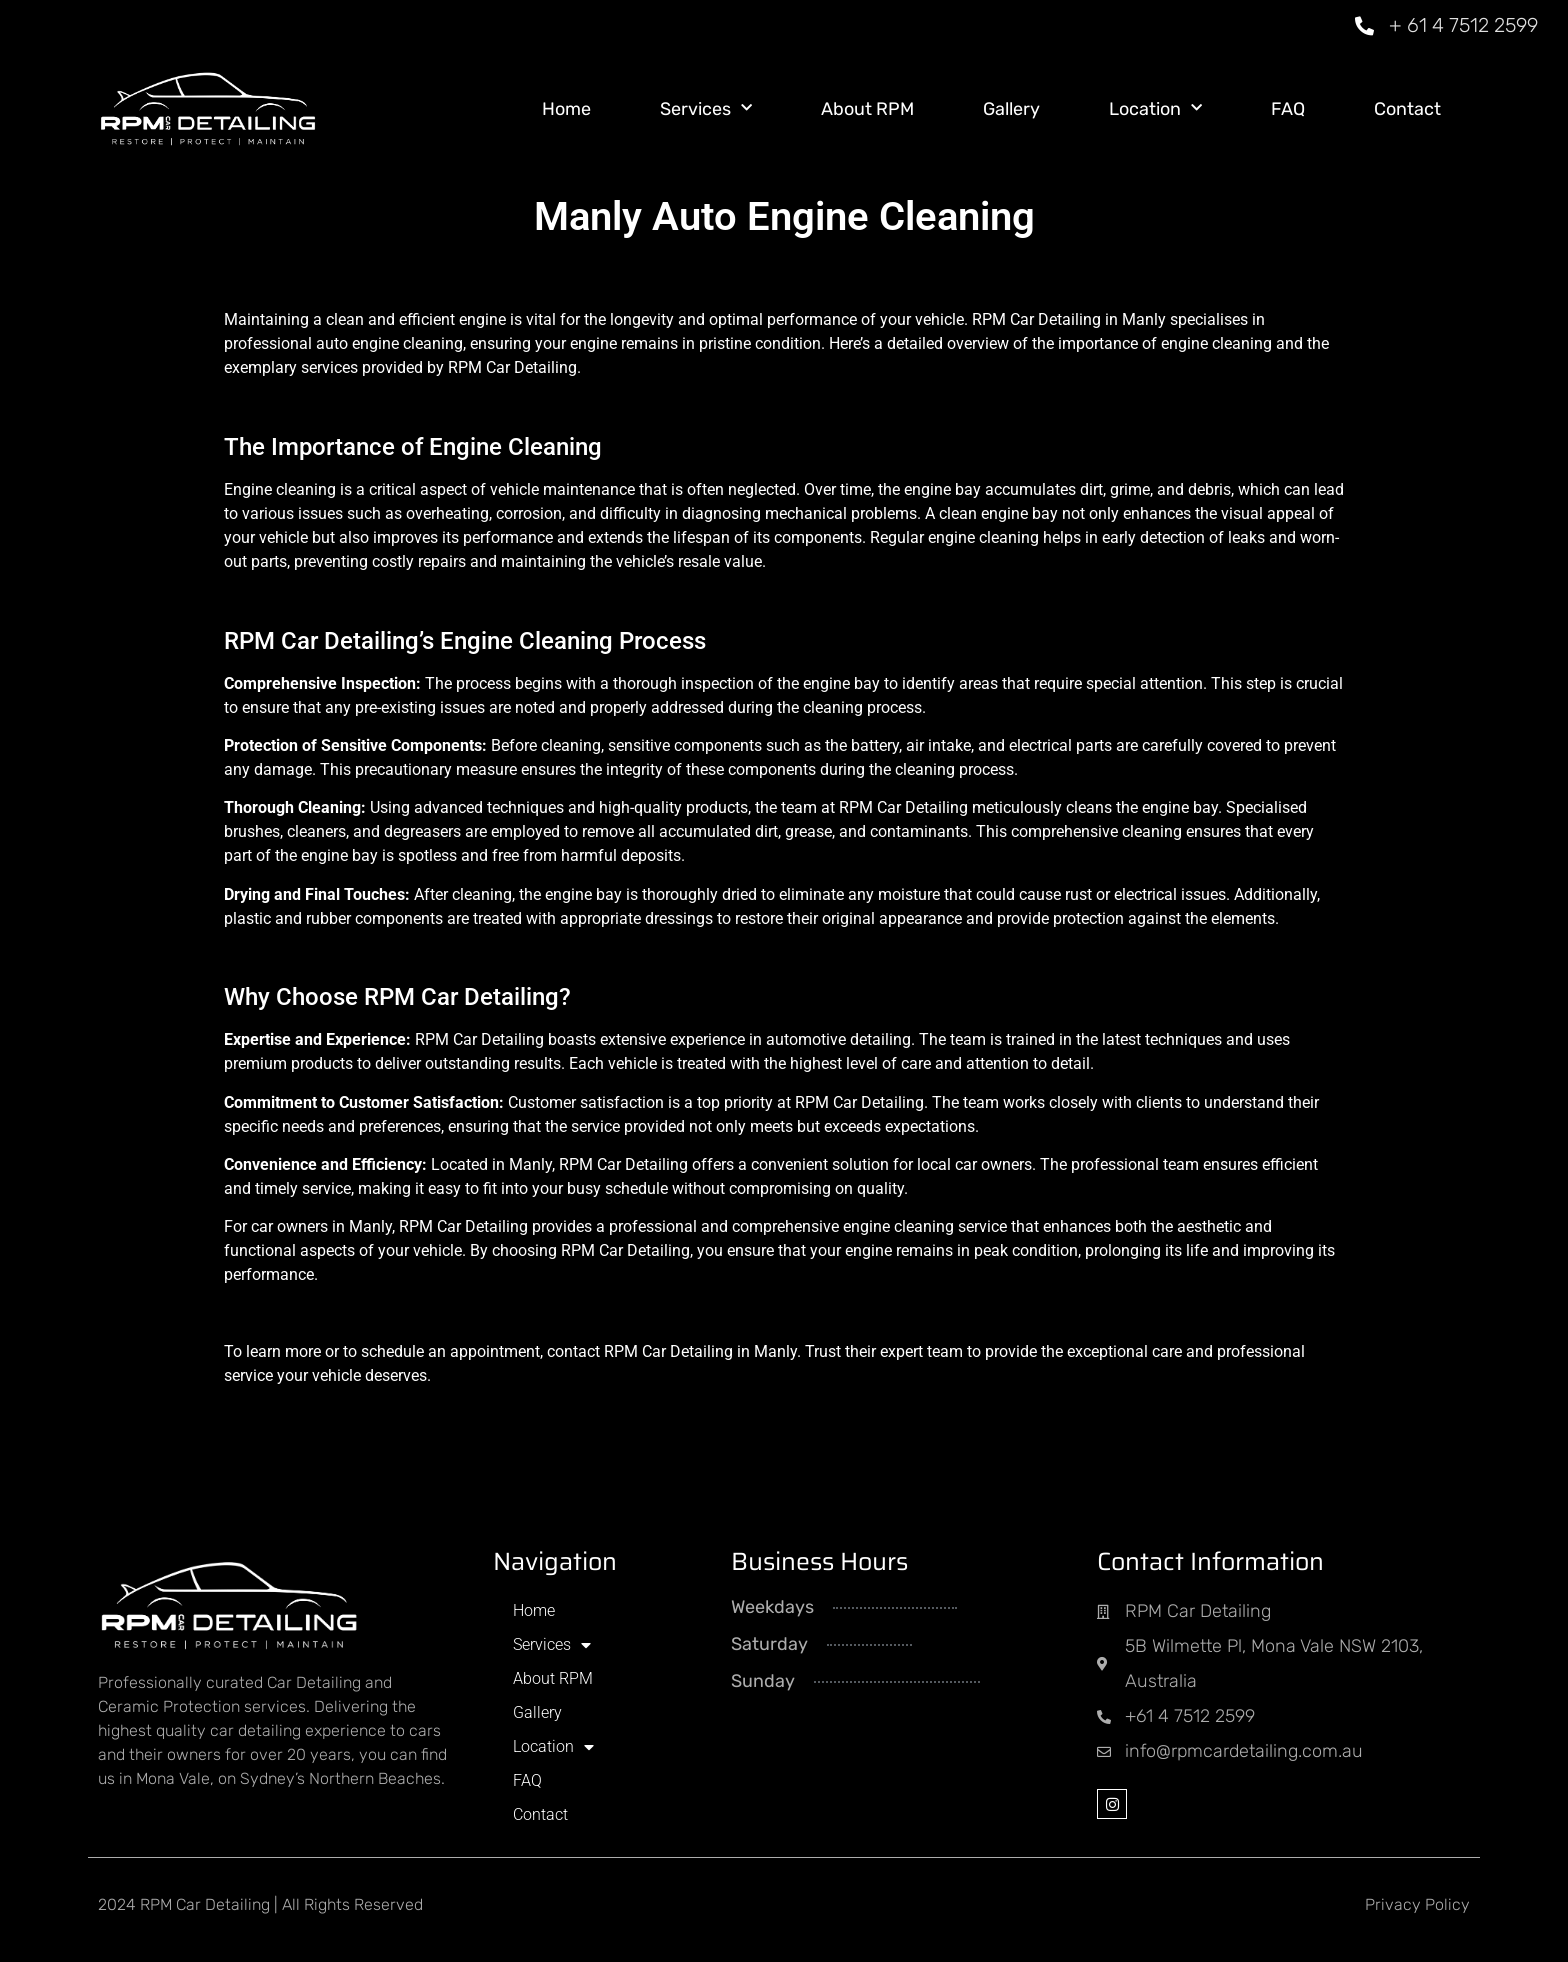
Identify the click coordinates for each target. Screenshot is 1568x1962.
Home (566, 109)
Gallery (1011, 109)
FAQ (1288, 109)
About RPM (867, 109)
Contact (1407, 109)
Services (706, 108)
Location (1155, 108)
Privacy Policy (1417, 1904)
